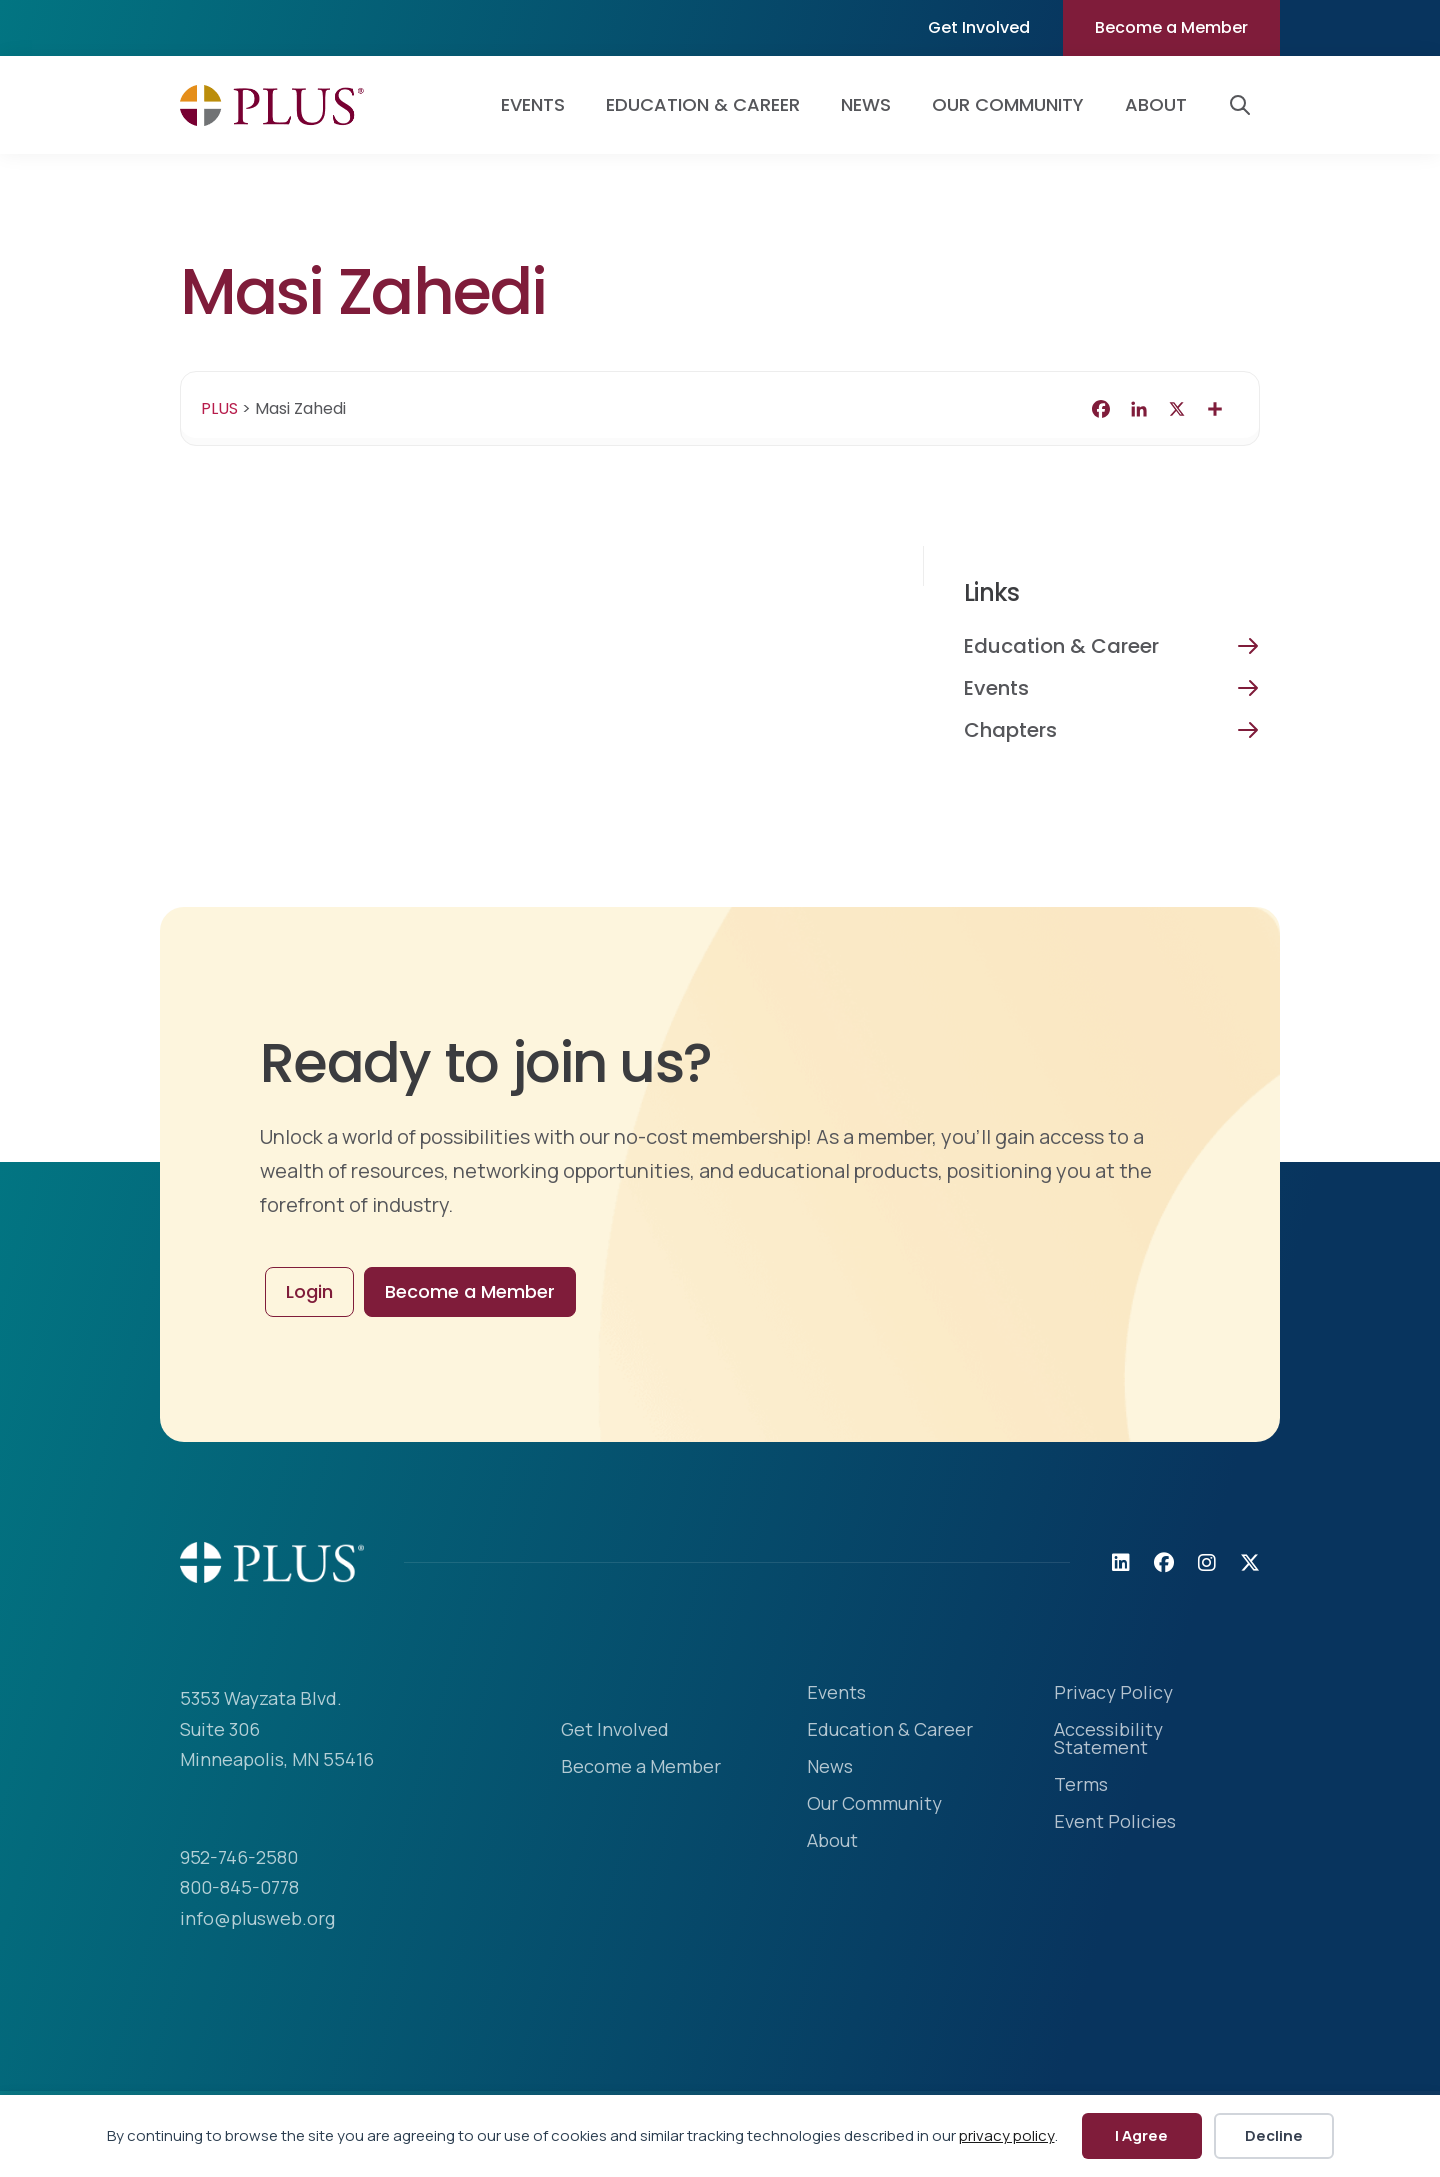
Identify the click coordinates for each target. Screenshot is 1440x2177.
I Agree (1141, 2135)
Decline (1274, 2135)
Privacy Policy (1113, 1693)
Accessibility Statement (1108, 1739)
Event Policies (1115, 1822)
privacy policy (1007, 2135)
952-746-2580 (239, 1857)
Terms (1081, 1785)
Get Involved (979, 27)
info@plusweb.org (257, 1918)
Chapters (1010, 730)
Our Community (1008, 104)
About (1156, 104)
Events (533, 104)
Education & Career (703, 104)
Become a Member (1171, 27)
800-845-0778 (239, 1887)
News (866, 104)
